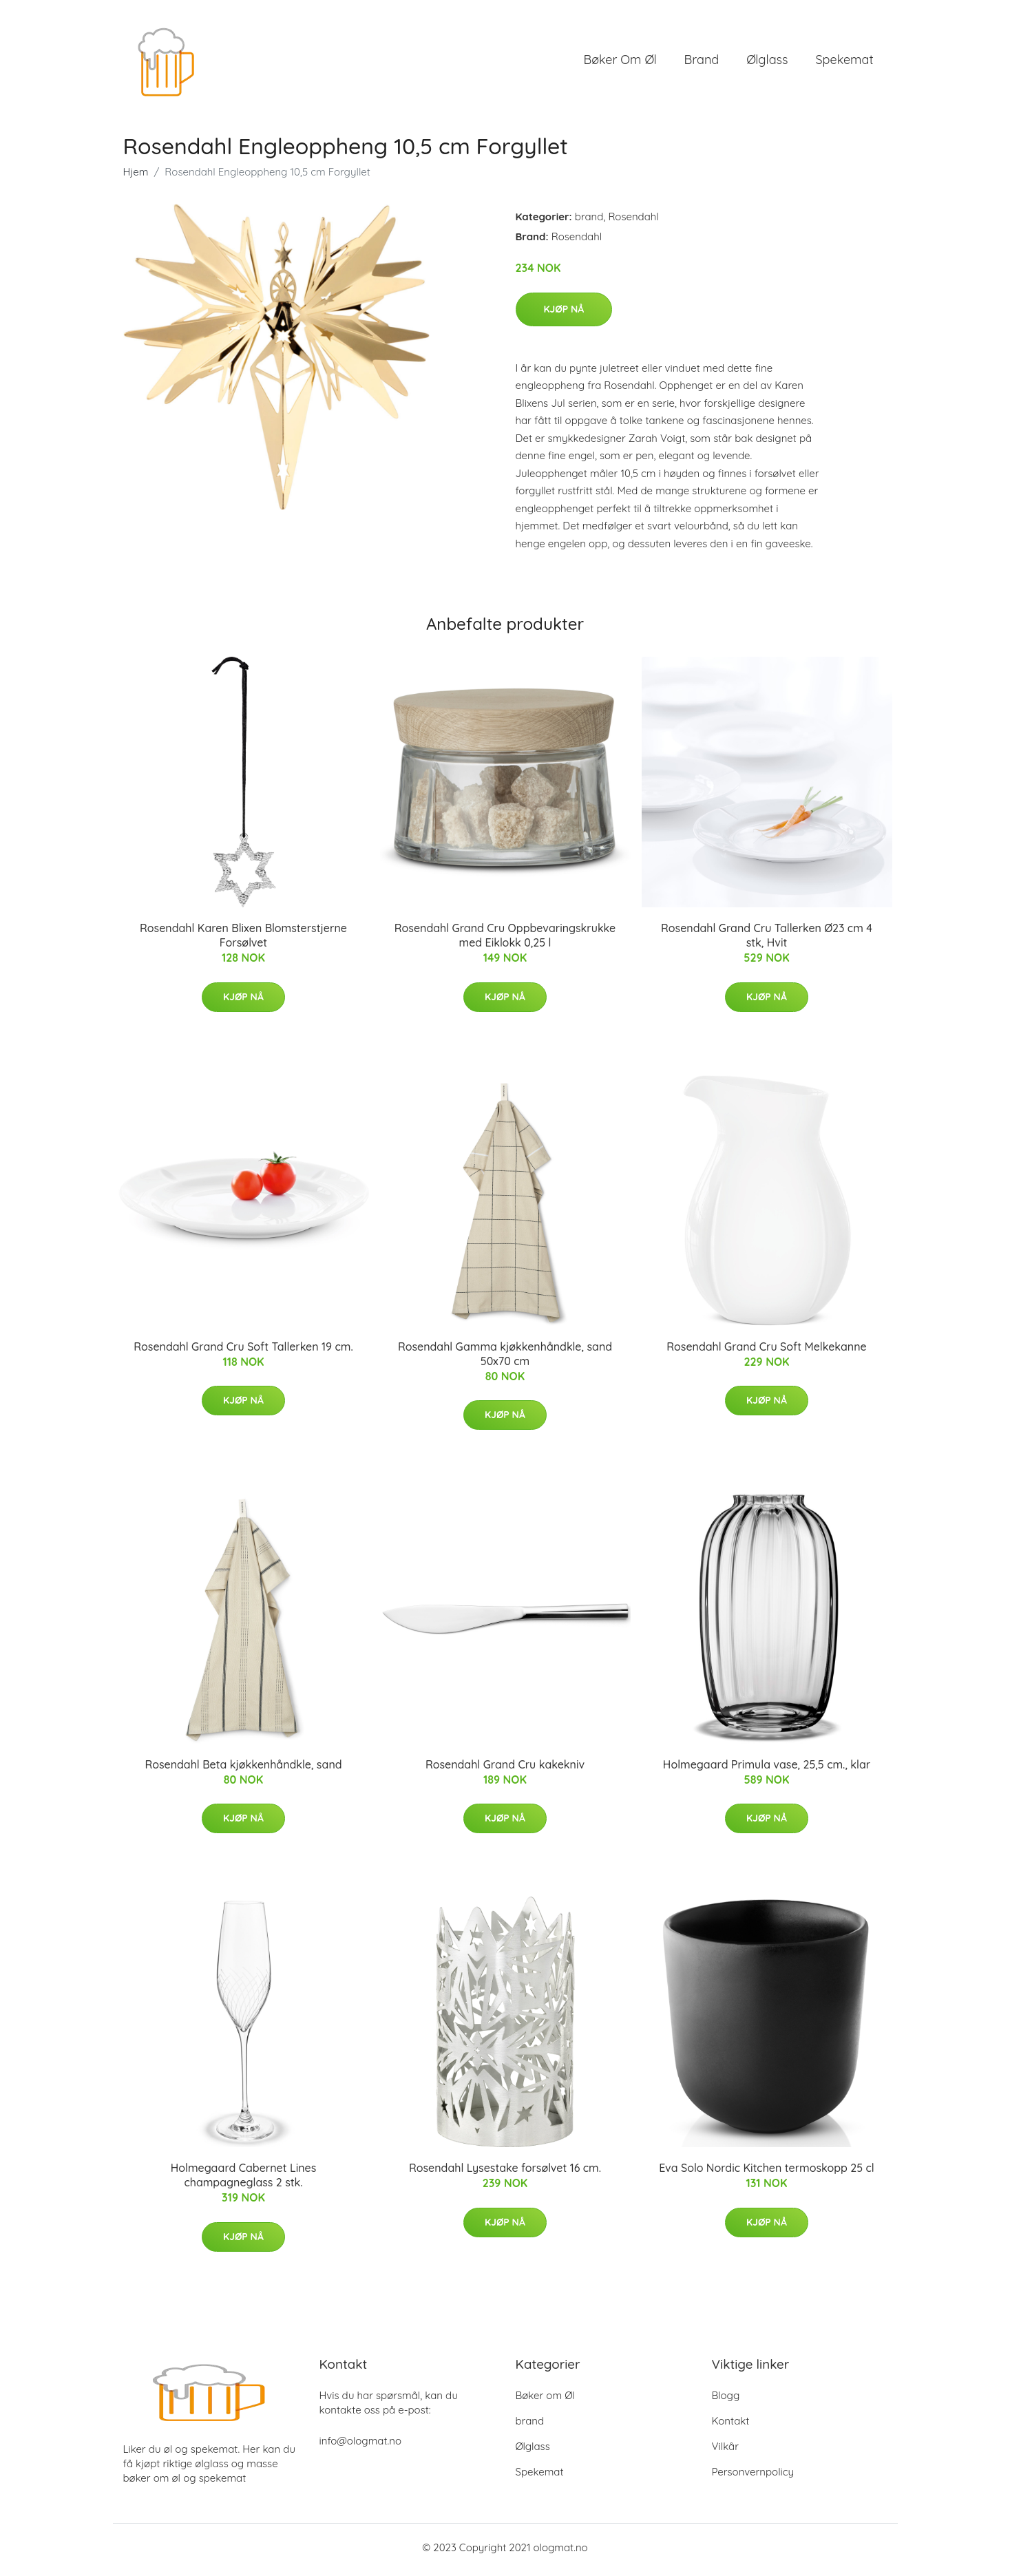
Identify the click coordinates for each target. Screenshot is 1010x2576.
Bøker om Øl (619, 62)
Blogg (726, 2400)
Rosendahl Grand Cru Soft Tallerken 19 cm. (243, 1351)
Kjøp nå (564, 313)
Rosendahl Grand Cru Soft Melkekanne (766, 1351)
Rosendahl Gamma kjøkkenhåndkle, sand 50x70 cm (505, 1358)
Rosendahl (633, 221)
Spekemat (844, 62)
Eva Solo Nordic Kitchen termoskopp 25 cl (766, 2172)
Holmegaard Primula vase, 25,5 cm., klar (766, 1769)
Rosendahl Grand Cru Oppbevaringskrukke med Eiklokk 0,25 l (505, 940)
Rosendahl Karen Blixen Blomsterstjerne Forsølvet (243, 940)
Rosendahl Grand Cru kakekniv (505, 1769)
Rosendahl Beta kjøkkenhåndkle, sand (243, 1769)
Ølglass (767, 62)
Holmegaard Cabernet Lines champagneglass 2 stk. (244, 2180)
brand (701, 62)
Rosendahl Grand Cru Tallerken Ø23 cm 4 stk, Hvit (766, 940)
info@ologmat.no (360, 2445)
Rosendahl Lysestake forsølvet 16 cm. (505, 2172)
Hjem (136, 176)
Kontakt (731, 2425)
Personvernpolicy (753, 2476)
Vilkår (725, 2451)
